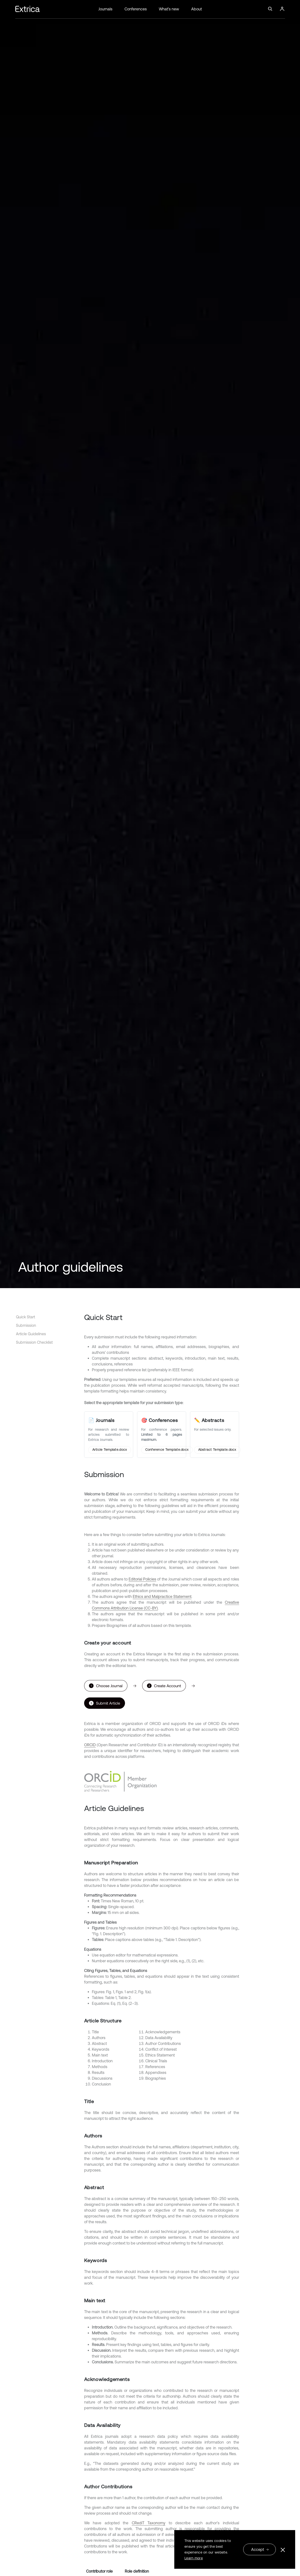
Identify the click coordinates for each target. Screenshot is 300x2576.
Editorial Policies (142, 1579)
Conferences (135, 9)
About (196, 9)
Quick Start (25, 1317)
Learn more (193, 2558)
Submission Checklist (34, 1342)
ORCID (90, 1745)
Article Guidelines (31, 1334)
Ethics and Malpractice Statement (162, 1596)
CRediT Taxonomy (149, 2523)
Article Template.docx (109, 1449)
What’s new (169, 9)
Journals (105, 9)
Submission (26, 1325)
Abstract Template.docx (217, 1449)
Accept (260, 2549)
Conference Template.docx (167, 1449)
